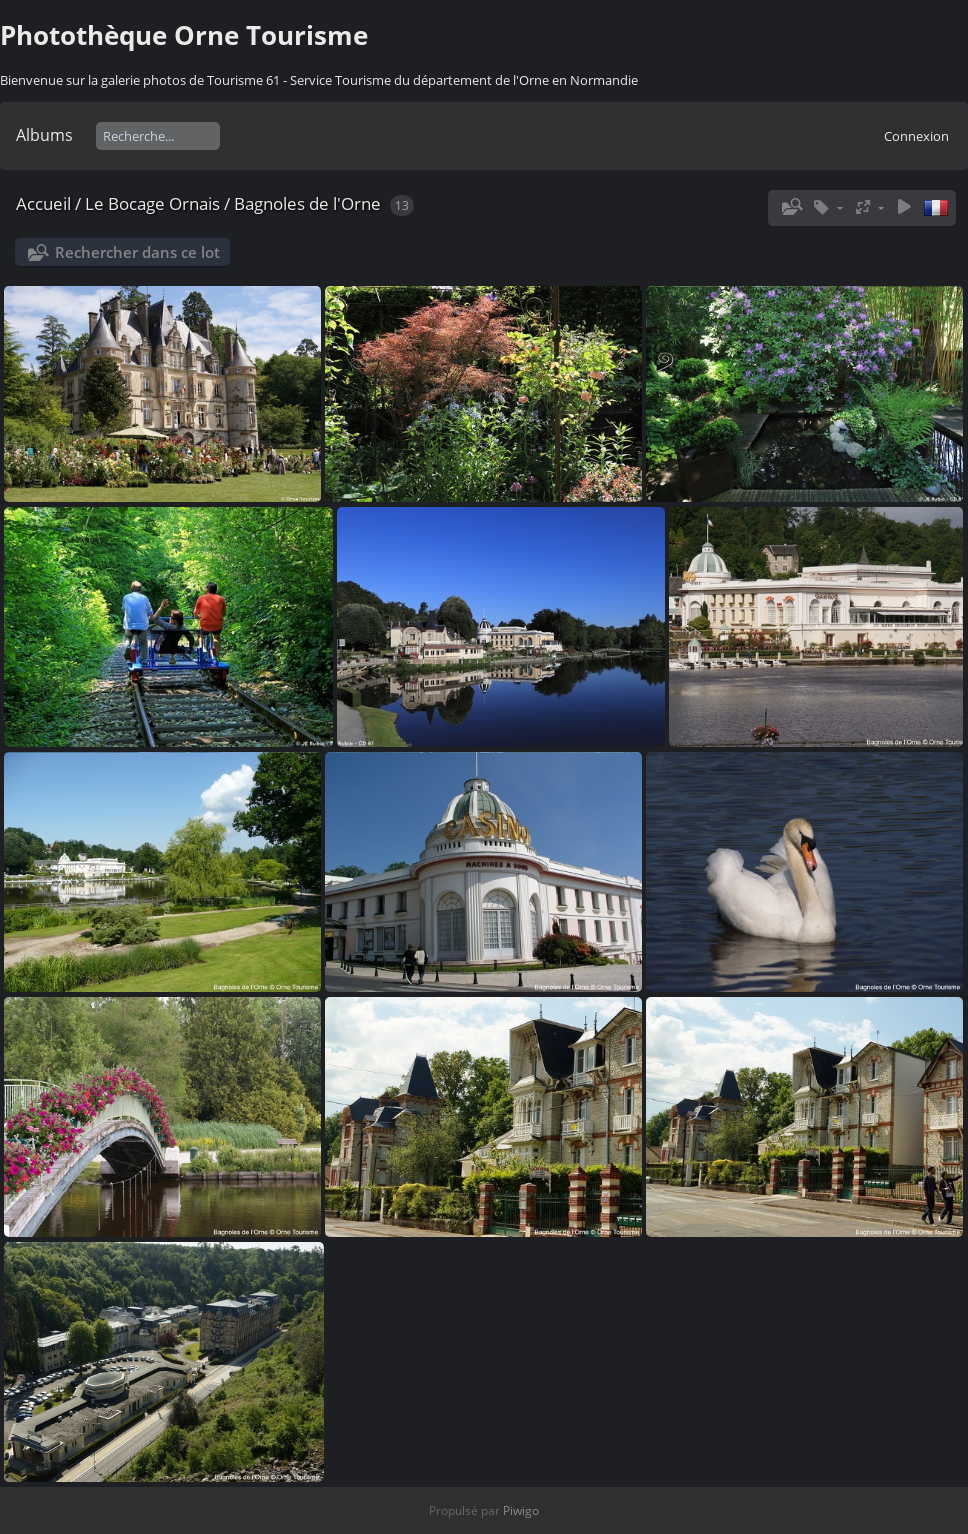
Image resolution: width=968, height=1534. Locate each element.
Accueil (43, 203)
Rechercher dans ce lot (137, 252)
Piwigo (521, 1510)
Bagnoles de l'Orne (307, 203)
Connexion (916, 136)
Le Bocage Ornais (152, 203)
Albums (44, 135)
